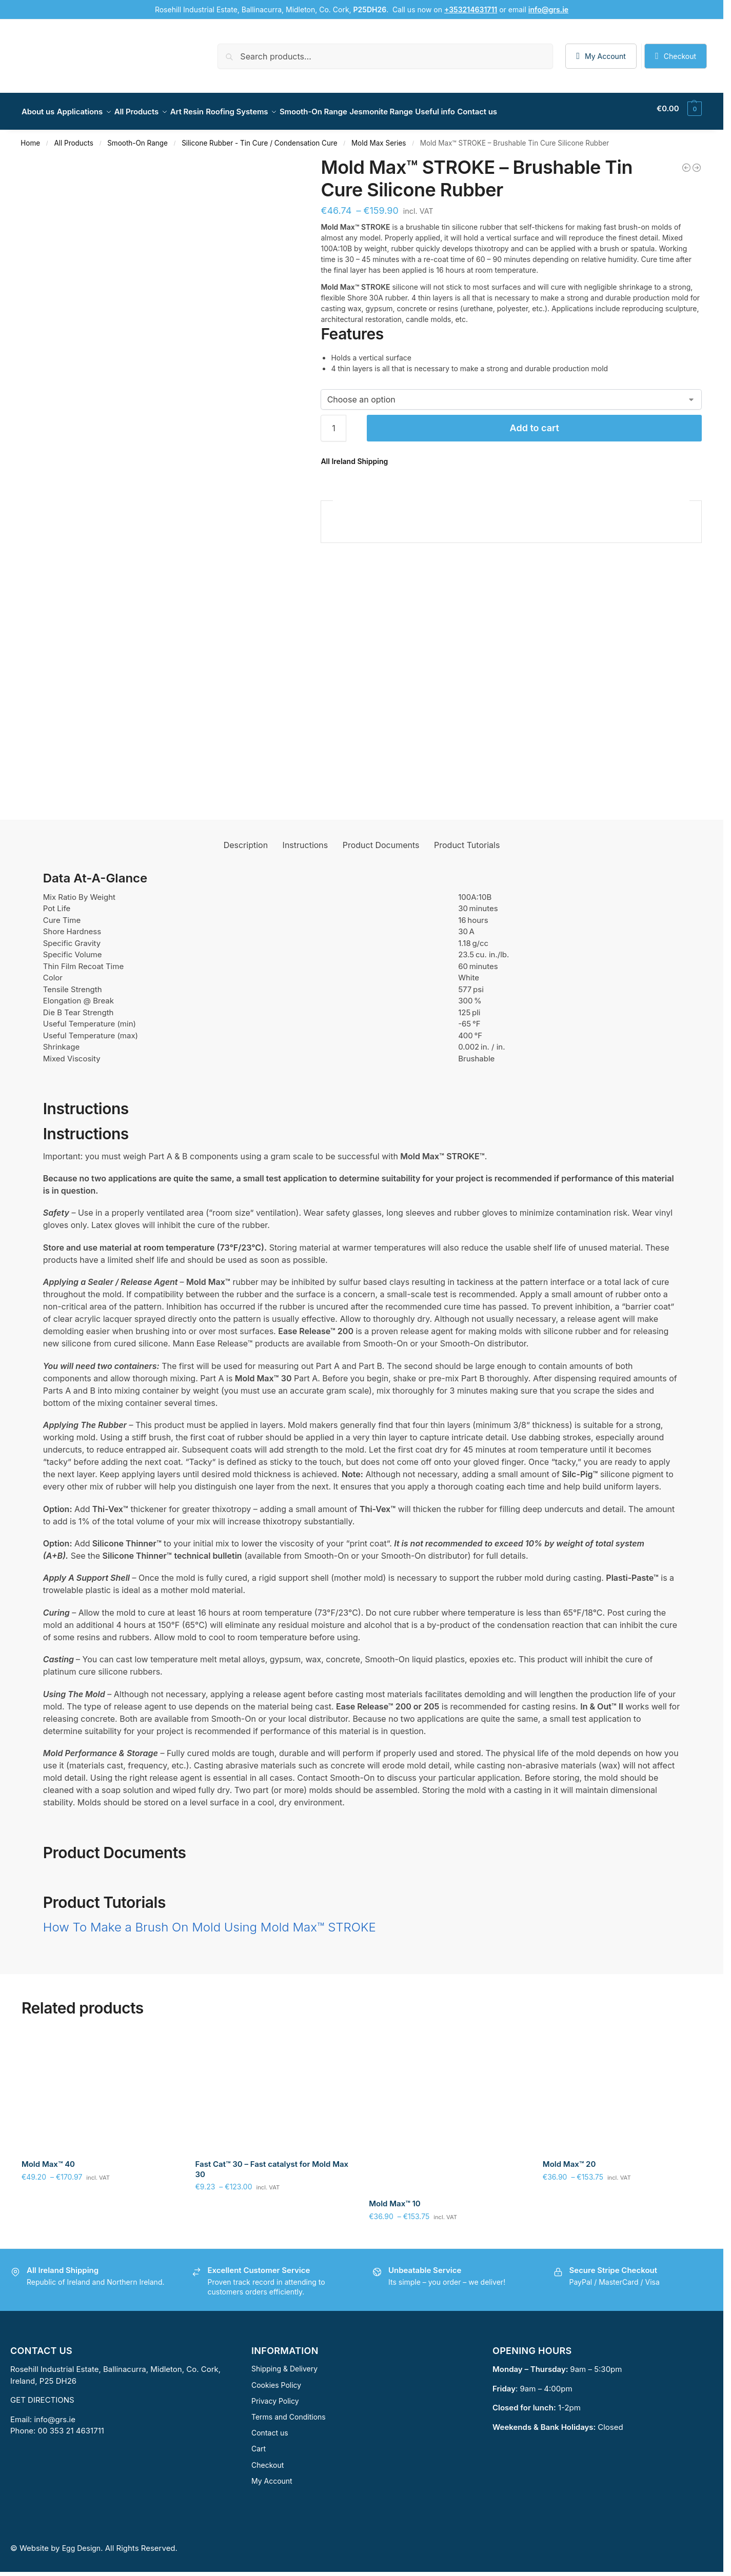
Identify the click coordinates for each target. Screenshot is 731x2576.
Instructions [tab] (305, 839)
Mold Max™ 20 (569, 2158)
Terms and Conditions (288, 2411)
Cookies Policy (276, 2378)
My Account (605, 56)
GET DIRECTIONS (42, 2394)
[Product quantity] (333, 422)
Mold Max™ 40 (48, 2158)
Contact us (269, 2427)
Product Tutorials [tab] (467, 839)
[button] (679, 108)
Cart (258, 2443)
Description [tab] (246, 839)
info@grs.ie (54, 2414)
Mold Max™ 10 (395, 2198)
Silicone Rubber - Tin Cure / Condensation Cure (260, 137)
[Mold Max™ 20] (697, 162)
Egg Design (81, 2542)
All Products (73, 137)
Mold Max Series (378, 137)
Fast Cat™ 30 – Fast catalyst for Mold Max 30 (272, 2164)
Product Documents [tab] (381, 839)
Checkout (680, 56)
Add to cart (534, 422)
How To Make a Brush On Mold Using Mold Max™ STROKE (209, 1921)
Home (30, 137)
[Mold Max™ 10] (686, 162)
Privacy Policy (275, 2395)
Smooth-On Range (137, 137)
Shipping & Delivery (284, 2363)
